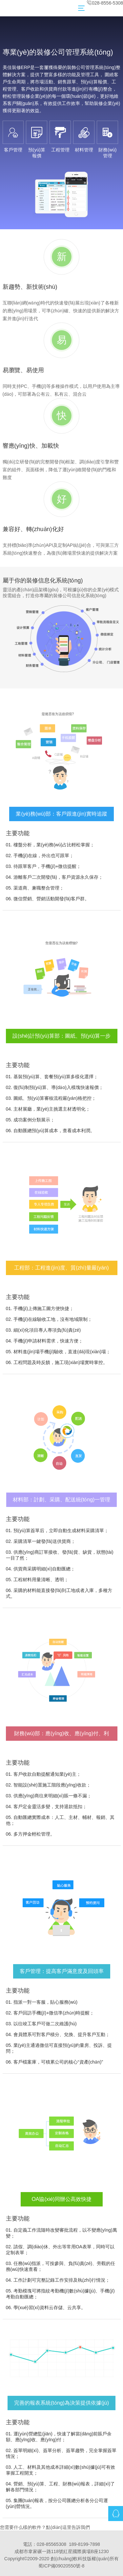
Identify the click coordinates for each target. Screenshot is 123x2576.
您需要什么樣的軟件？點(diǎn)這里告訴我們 (45, 2527)
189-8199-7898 (84, 2544)
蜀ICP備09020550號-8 (61, 2565)
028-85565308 (51, 2544)
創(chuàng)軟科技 (69, 2558)
